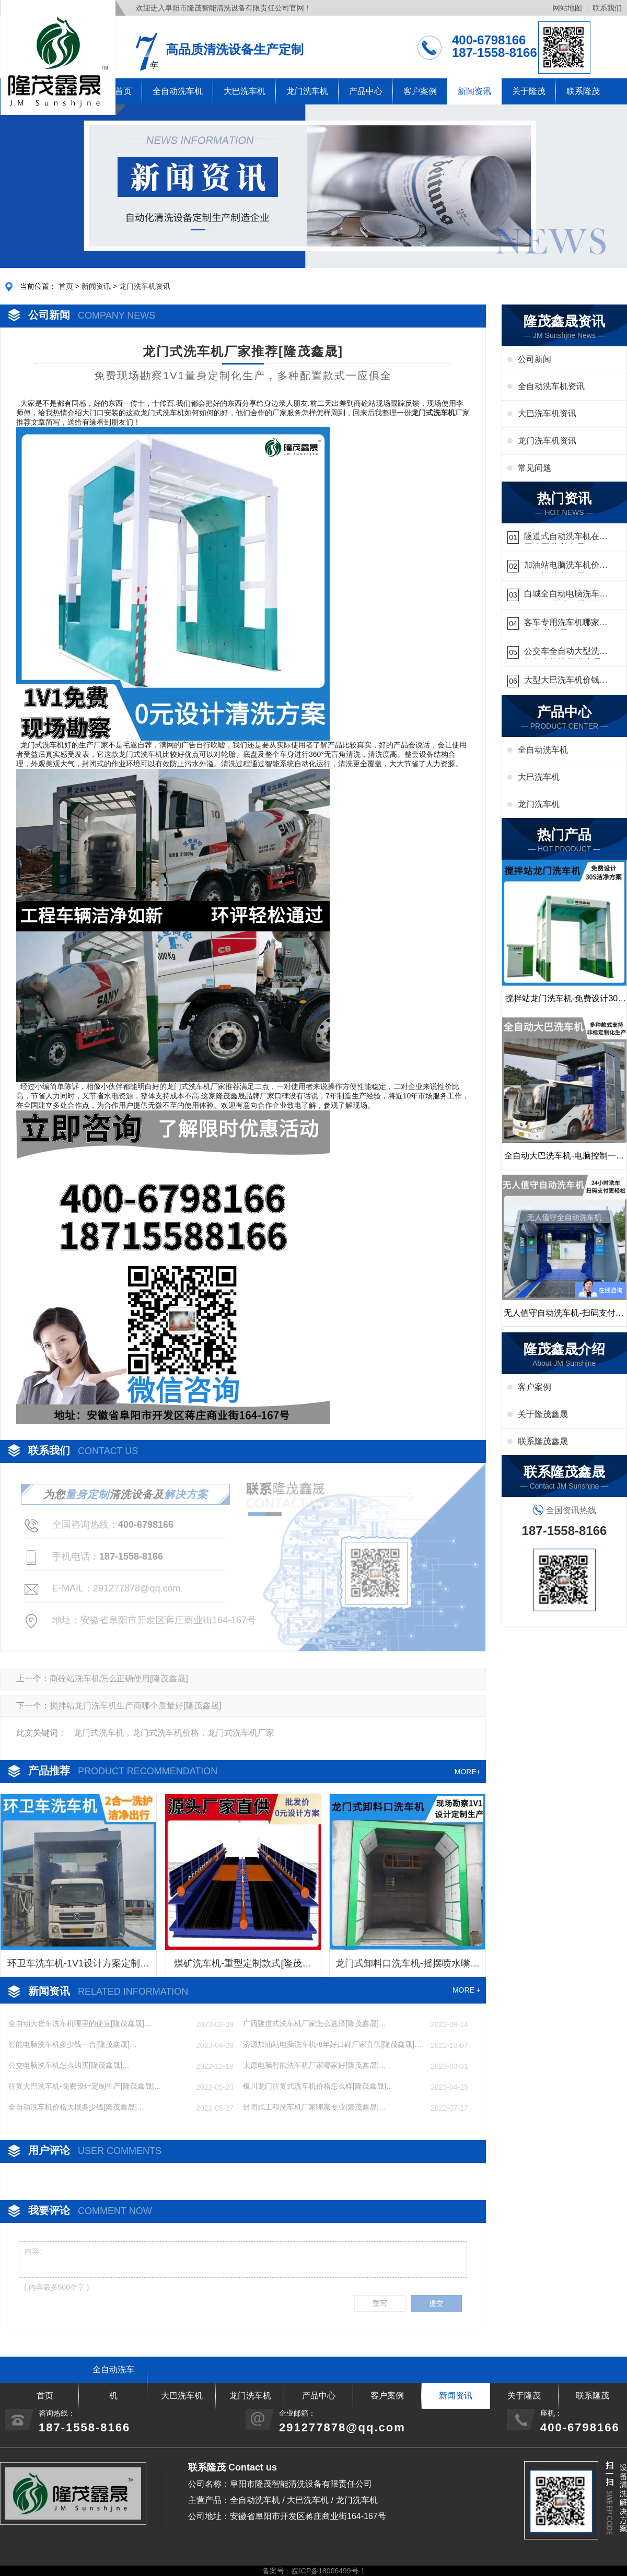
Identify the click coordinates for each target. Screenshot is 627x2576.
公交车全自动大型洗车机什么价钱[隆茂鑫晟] (566, 653)
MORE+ (468, 1771)
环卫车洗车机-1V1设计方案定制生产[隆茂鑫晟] (78, 1967)
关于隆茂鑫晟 (543, 1414)
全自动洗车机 (178, 91)
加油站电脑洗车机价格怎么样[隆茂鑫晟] (566, 566)
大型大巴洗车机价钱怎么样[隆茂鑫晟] (566, 681)
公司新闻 (534, 359)
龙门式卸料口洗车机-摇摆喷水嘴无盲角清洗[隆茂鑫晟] (407, 1967)
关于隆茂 (528, 91)
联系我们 (607, 8)
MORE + (466, 1990)
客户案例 (420, 91)
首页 (66, 286)
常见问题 (534, 467)
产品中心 (365, 91)
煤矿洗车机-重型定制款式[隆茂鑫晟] (242, 1967)
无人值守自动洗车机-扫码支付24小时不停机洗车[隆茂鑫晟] (564, 1317)
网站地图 (567, 8)
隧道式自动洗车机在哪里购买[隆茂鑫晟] (566, 538)
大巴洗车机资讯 (547, 413)
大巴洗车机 (244, 91)
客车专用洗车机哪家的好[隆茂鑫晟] (566, 624)
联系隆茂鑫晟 (543, 1441)
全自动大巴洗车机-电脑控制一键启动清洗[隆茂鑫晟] (564, 1160)
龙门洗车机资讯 (144, 286)
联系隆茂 (583, 91)
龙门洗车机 (307, 91)
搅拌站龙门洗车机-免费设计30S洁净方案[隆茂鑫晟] (564, 1003)
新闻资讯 (474, 91)
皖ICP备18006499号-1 (328, 2571)
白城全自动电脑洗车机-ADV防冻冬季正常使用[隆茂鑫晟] (563, 595)
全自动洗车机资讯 (551, 386)
